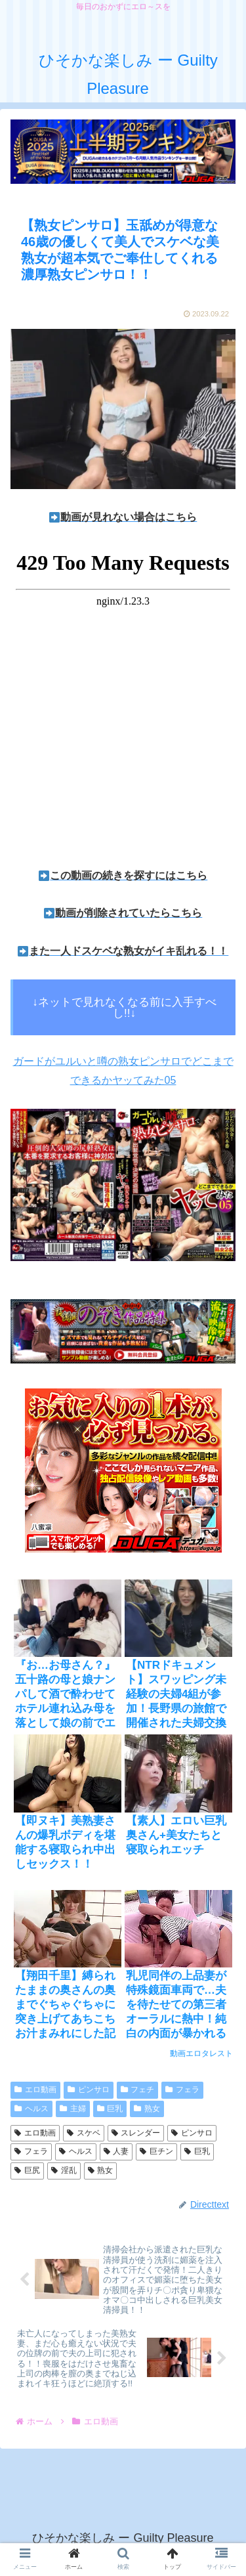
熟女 (147, 2108)
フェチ (138, 2089)
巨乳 (110, 2108)
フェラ (182, 2089)
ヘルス (31, 2108)
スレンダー (136, 2132)
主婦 (73, 2108)
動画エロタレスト (201, 2053)
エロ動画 (35, 2089)
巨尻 (27, 2170)
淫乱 (64, 2170)
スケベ (83, 2132)
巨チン (156, 2151)
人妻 (116, 2151)
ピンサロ (89, 2089)
